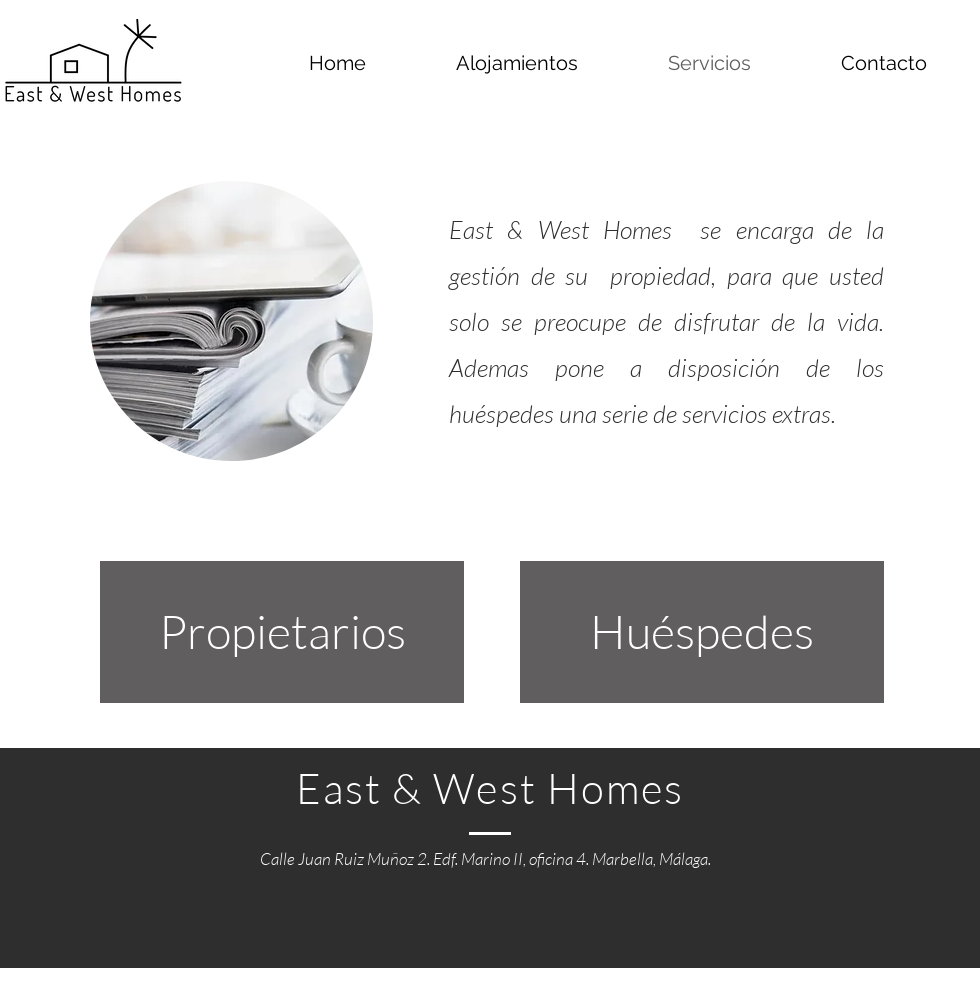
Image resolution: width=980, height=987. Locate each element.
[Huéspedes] (702, 632)
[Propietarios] (282, 632)
